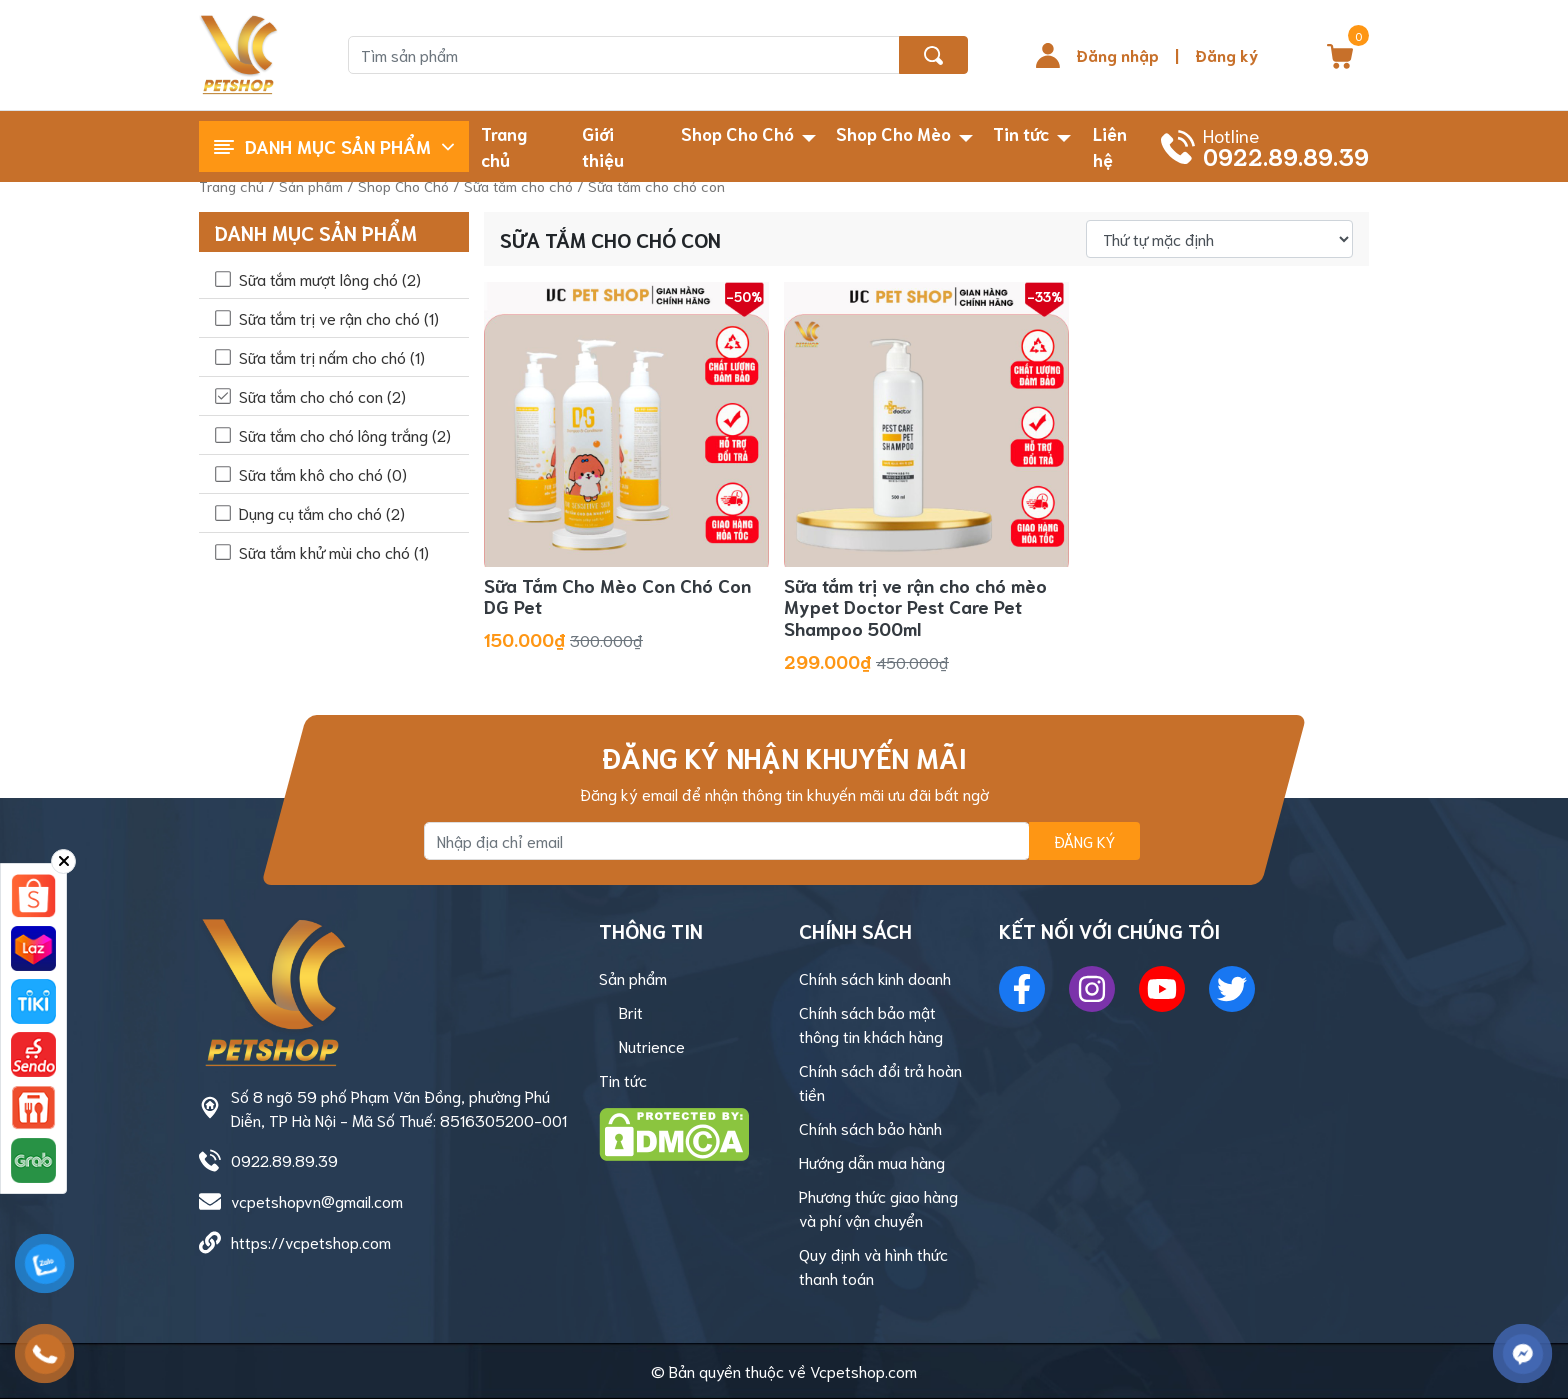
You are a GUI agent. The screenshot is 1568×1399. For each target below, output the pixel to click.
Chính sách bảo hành (870, 1127)
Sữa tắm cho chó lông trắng (345, 434)
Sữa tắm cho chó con (322, 395)
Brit (631, 1011)
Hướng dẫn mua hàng (872, 1161)
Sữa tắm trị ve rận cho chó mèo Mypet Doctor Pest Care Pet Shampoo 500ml (915, 606)
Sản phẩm (311, 185)
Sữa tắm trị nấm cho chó (332, 356)
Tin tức (1021, 133)
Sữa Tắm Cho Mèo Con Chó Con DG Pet (617, 596)
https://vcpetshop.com (311, 1241)
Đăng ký (1226, 54)
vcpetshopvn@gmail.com (317, 1200)
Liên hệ (1110, 146)
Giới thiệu (603, 146)
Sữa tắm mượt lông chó (330, 278)
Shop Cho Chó (737, 133)
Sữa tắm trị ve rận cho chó (339, 317)
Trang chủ (504, 146)
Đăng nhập (1117, 54)
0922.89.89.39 (284, 1159)
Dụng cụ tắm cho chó (322, 512)
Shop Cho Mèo (893, 133)
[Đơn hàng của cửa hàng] (1219, 239)
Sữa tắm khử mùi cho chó (334, 551)
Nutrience (652, 1045)
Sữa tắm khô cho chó (323, 473)
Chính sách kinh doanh (875, 977)
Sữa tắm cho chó (518, 185)
